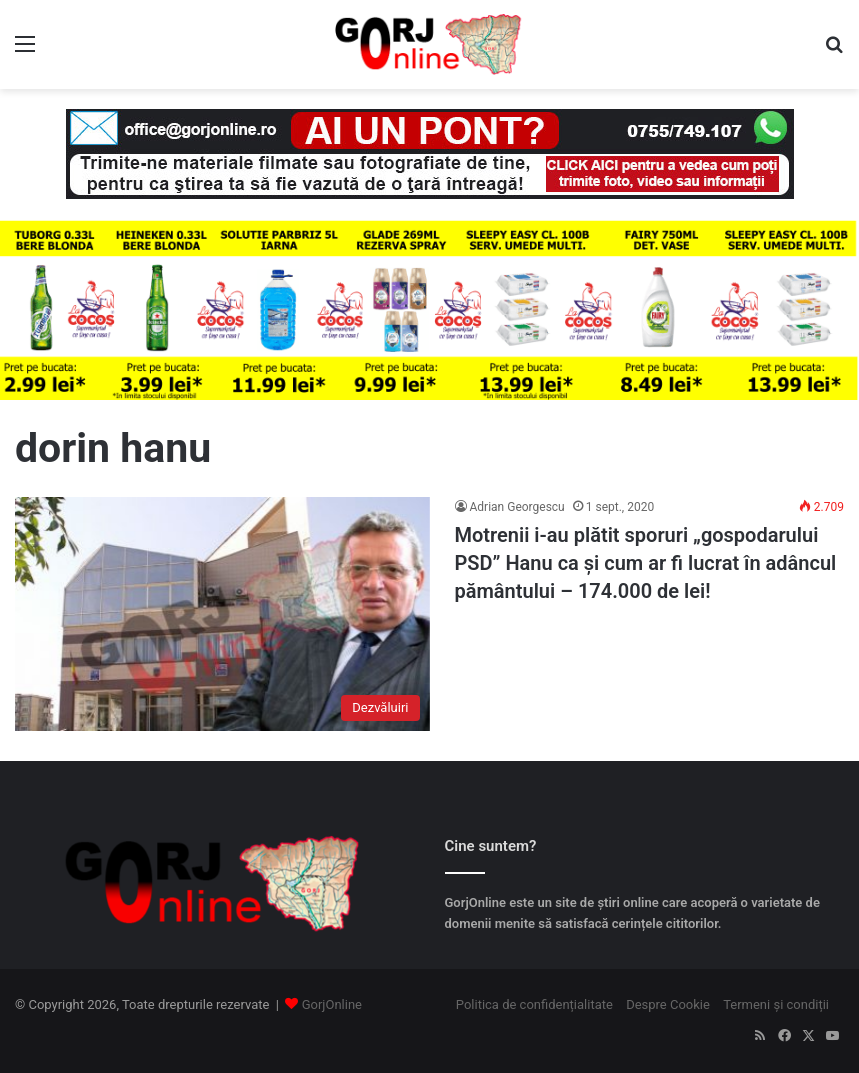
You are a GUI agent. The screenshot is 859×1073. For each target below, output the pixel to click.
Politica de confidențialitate (534, 1004)
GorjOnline (332, 1004)
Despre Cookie (668, 1004)
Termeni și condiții (776, 1004)
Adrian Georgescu (517, 507)
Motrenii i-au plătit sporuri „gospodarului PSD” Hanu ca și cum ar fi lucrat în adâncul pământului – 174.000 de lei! (646, 563)
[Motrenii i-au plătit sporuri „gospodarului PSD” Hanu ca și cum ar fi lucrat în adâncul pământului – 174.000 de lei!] (222, 614)
